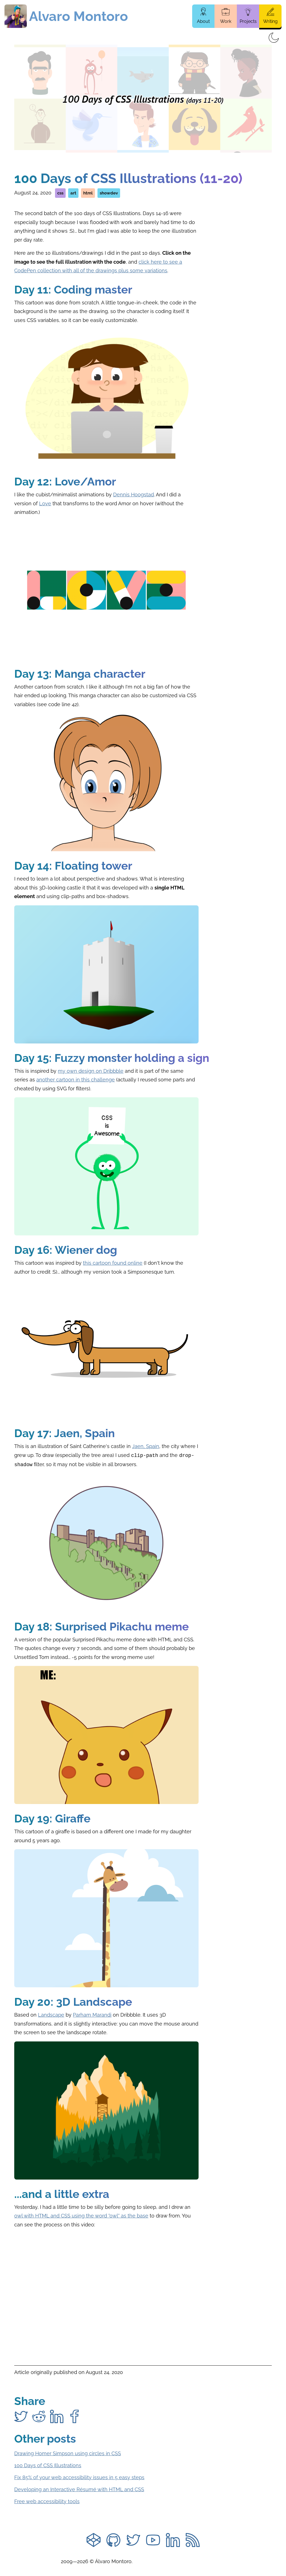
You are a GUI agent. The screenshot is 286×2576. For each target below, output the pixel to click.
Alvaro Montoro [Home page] (78, 16)
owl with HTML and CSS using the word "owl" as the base (81, 2214)
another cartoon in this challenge (75, 1080)
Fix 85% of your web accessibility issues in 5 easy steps (79, 2476)
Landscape (51, 2014)
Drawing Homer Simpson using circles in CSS (67, 2452)
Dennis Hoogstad (133, 494)
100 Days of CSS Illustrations (47, 2464)
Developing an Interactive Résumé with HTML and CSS (79, 2488)
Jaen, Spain (145, 1446)
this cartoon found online (112, 1263)
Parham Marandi (92, 2014)
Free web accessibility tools (47, 2500)
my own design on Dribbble (90, 1071)
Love (45, 503)
